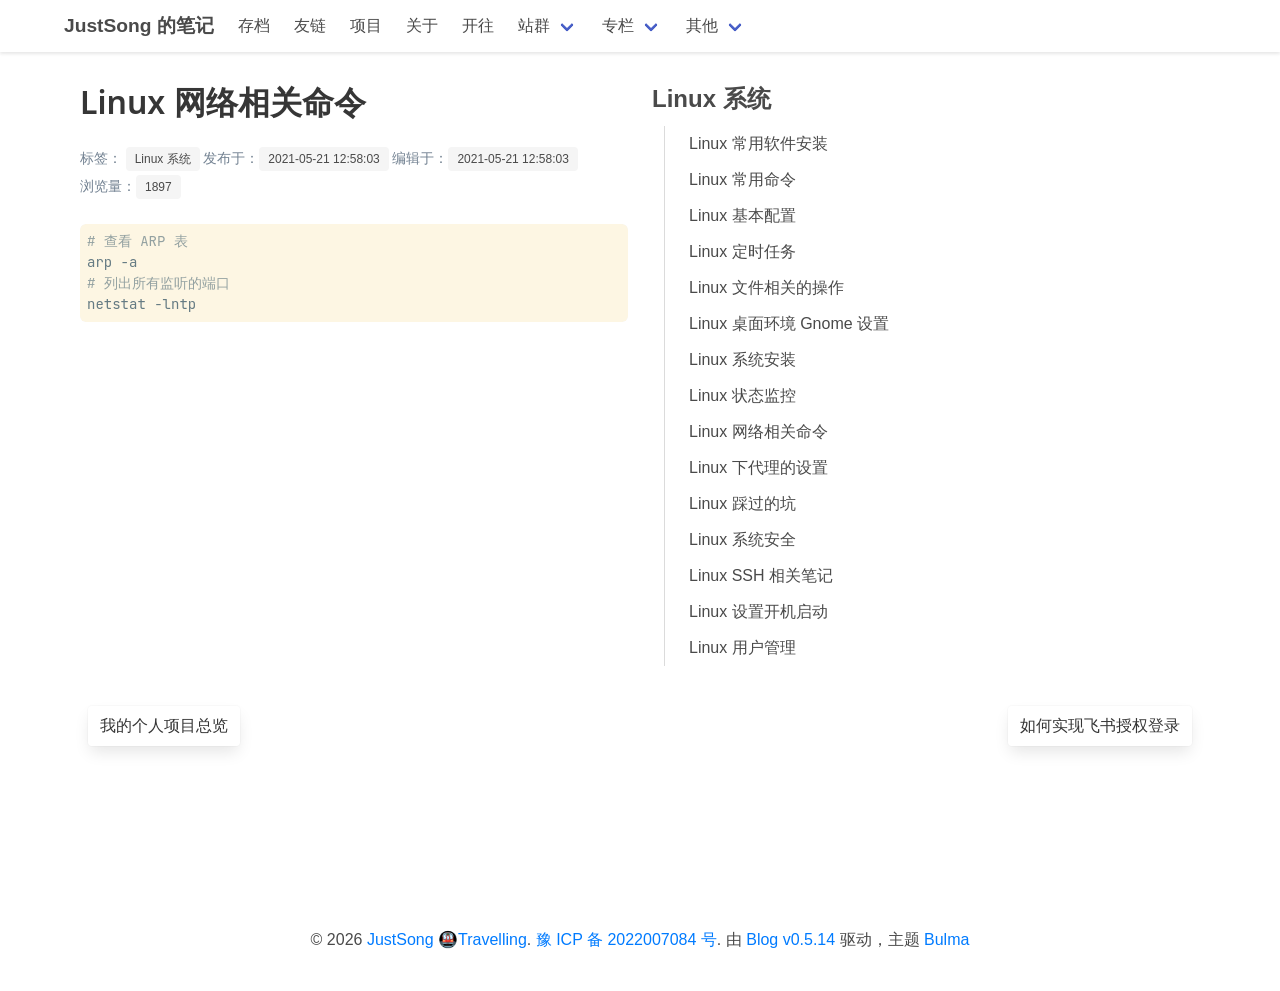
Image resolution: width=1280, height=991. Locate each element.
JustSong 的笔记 (139, 25)
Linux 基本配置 (742, 215)
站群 (534, 25)
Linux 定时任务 (742, 251)
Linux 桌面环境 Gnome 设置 (789, 323)
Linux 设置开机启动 (758, 611)
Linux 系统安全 (742, 539)
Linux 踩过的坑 (742, 503)
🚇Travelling (482, 939)
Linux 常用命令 (742, 179)
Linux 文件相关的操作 (766, 287)
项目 (366, 25)
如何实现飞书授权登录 (1100, 725)
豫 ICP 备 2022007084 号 (626, 939)
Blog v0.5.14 (790, 939)
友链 (310, 25)
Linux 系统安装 (742, 359)
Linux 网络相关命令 (758, 431)
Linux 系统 (163, 159)
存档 (254, 25)
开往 (478, 25)
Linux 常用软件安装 (758, 143)
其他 (702, 25)
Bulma (946, 939)
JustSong (400, 939)
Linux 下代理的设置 (758, 467)
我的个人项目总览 (164, 725)
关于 (422, 25)
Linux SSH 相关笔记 (761, 575)
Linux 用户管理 (742, 647)
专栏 (618, 25)
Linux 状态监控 (742, 395)
